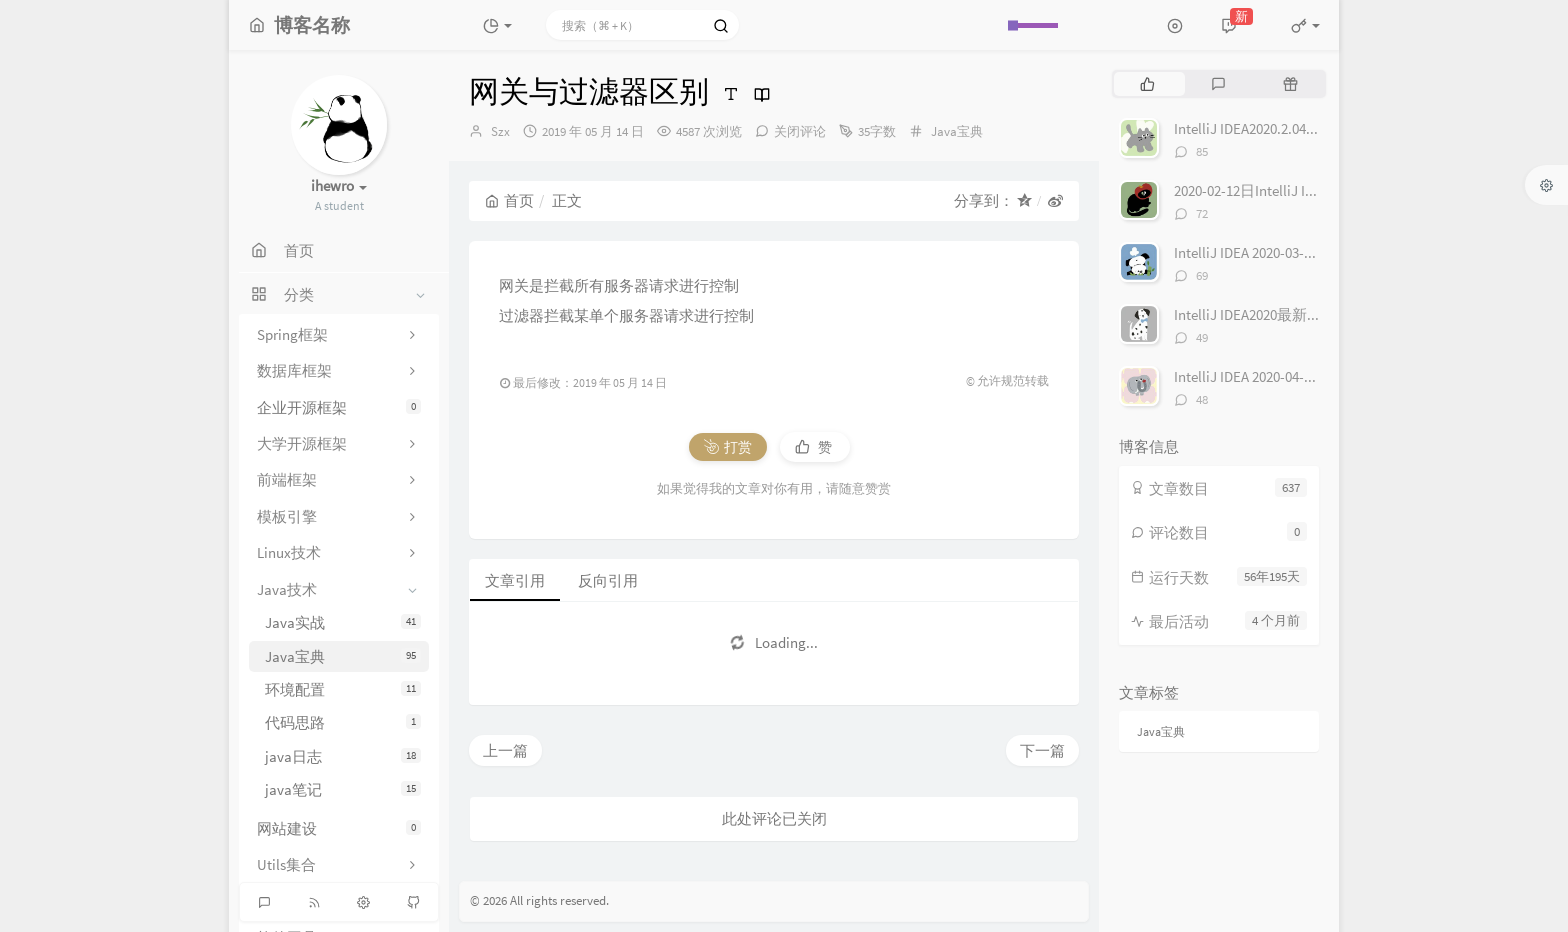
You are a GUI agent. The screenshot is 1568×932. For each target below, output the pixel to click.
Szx (500, 131)
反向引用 (608, 580)
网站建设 (339, 828)
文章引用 (515, 580)
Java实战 (343, 622)
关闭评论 (800, 131)
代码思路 (343, 722)
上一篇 (505, 750)
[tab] (1147, 84)
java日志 (343, 756)
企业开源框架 (339, 407)
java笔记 (343, 789)
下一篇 (1042, 750)
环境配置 (343, 689)
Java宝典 (343, 656)
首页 (509, 200)
